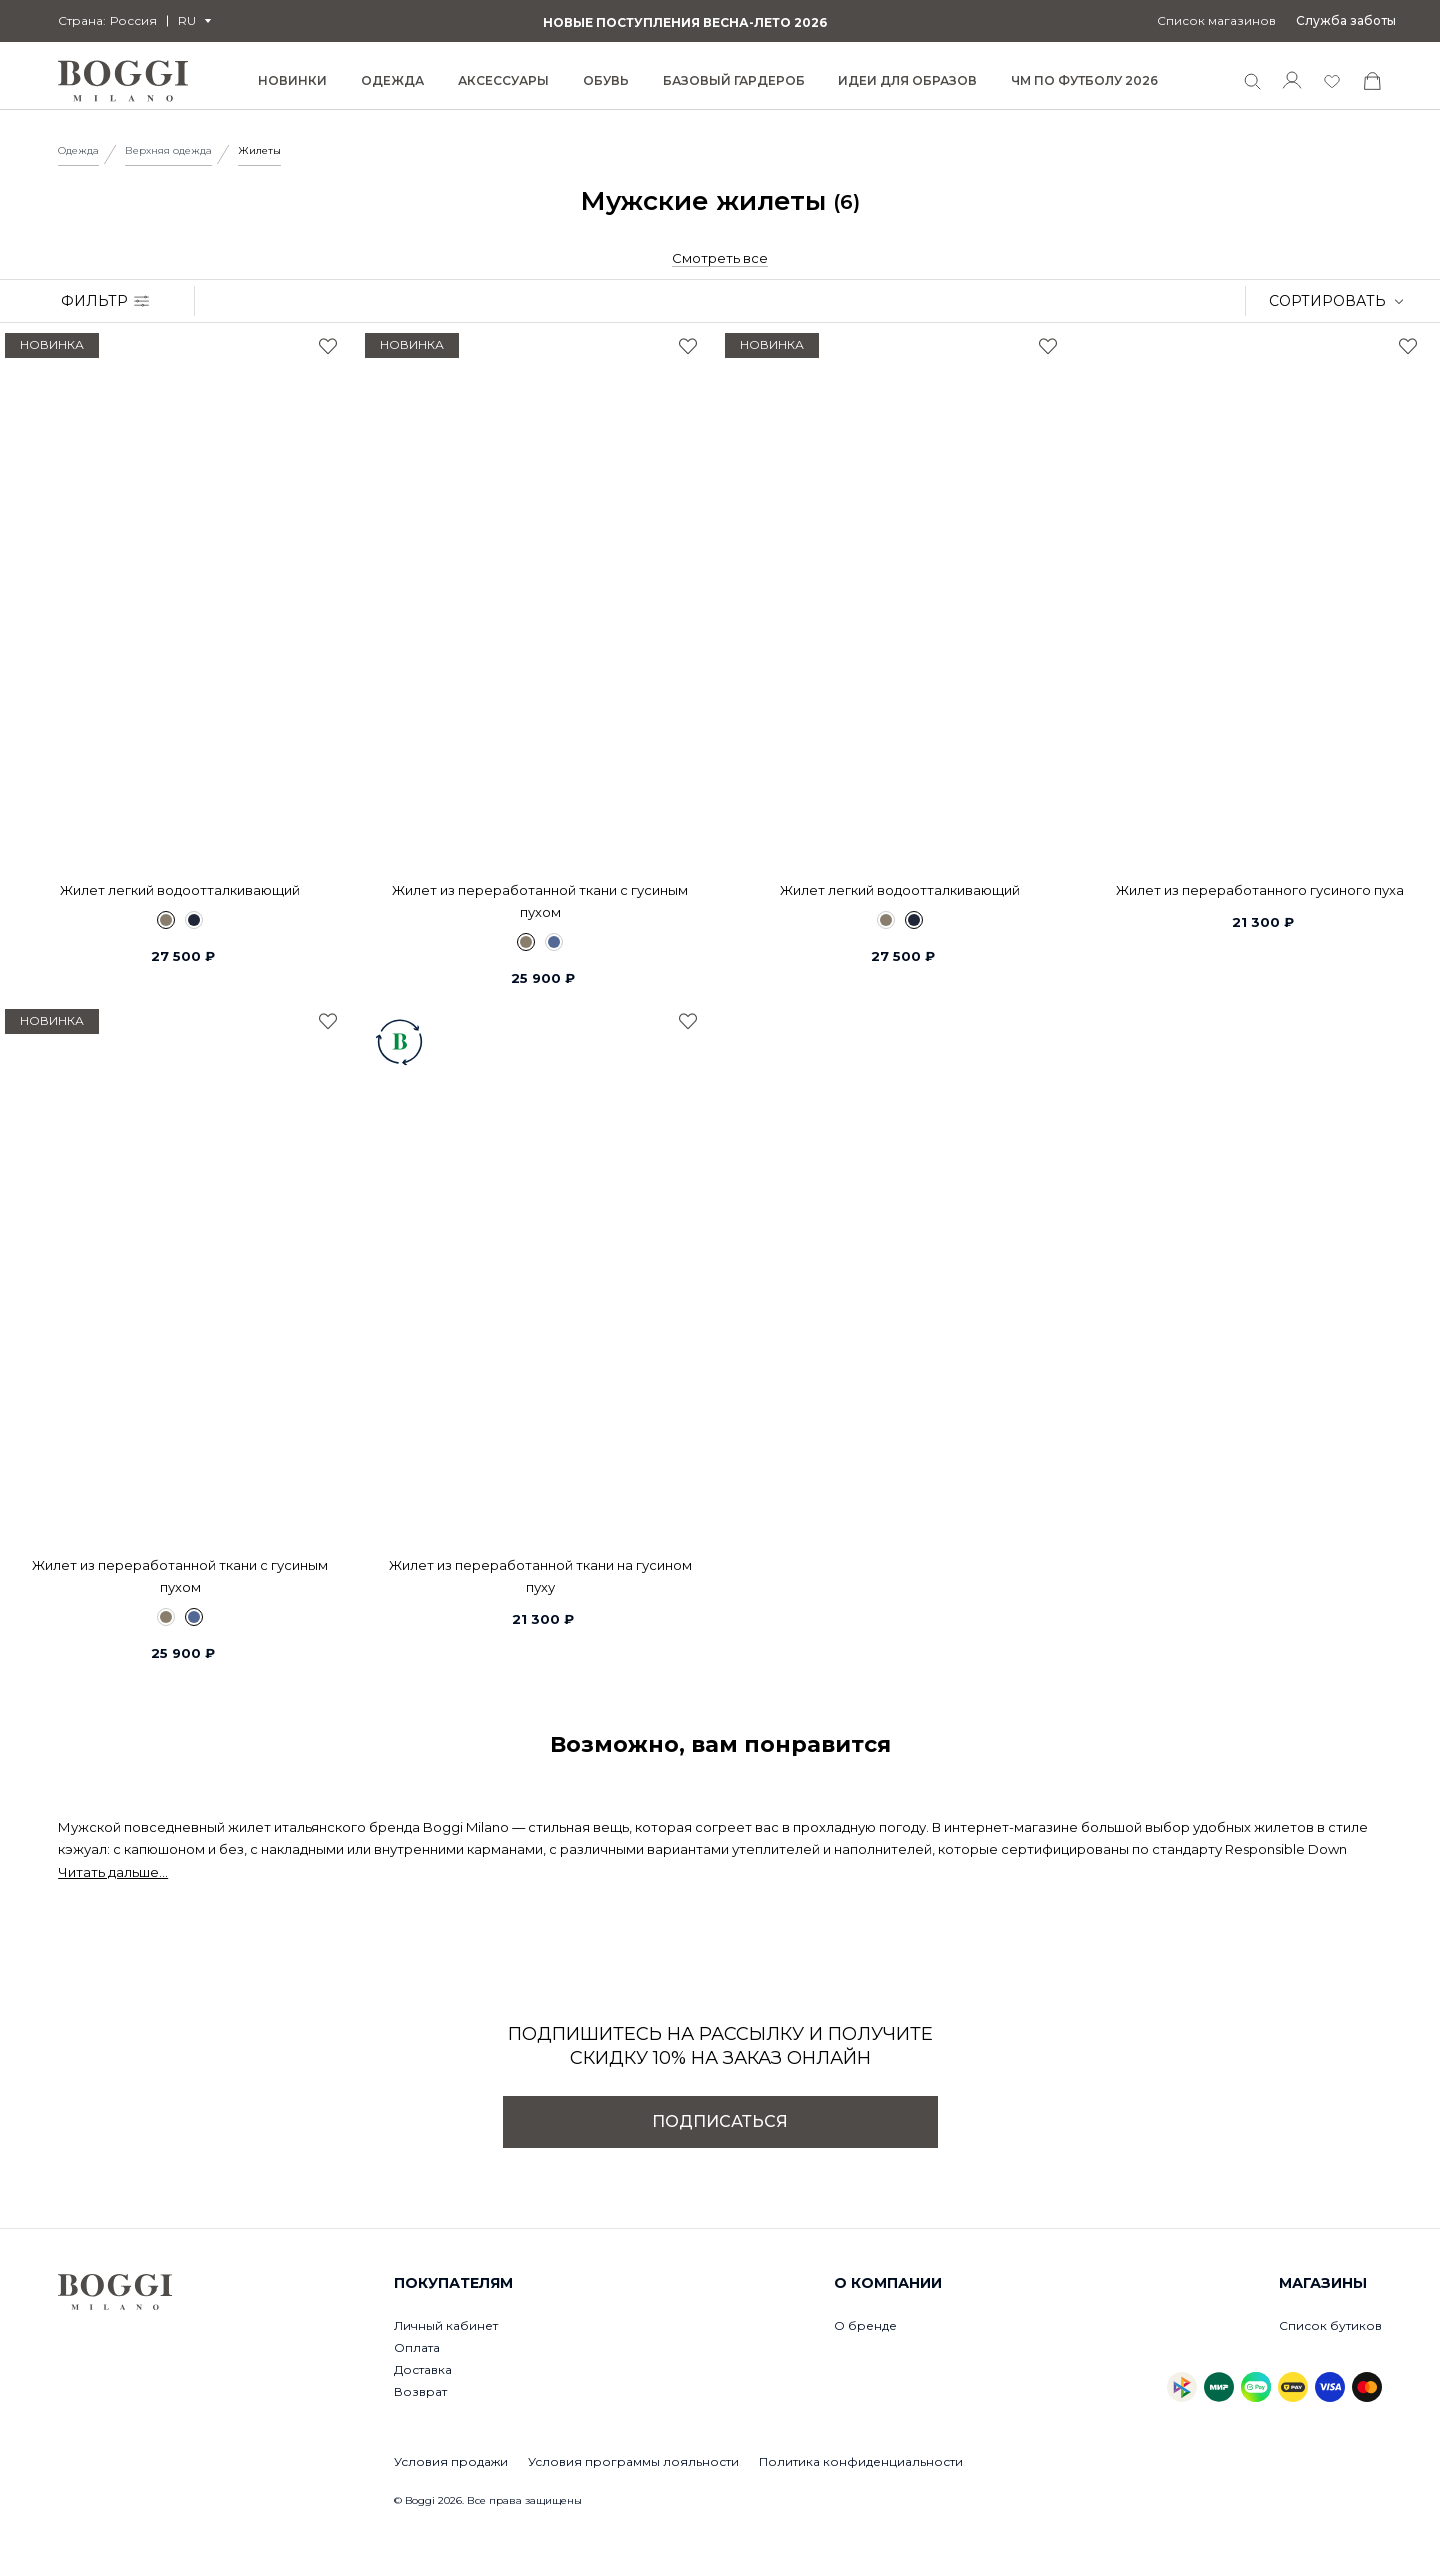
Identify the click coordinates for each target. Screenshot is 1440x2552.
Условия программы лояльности (633, 2461)
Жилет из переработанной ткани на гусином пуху (540, 1576)
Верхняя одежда (168, 150)
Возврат (420, 2391)
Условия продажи (451, 2461)
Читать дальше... (113, 1872)
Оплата (417, 2347)
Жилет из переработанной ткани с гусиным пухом (540, 901)
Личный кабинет (446, 2325)
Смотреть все (720, 258)
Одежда (78, 150)
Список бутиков (1330, 2325)
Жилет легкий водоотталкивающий (180, 890)
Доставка (423, 2369)
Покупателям (453, 2283)
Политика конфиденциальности (861, 2461)
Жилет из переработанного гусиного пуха (1260, 890)
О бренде (865, 2325)
